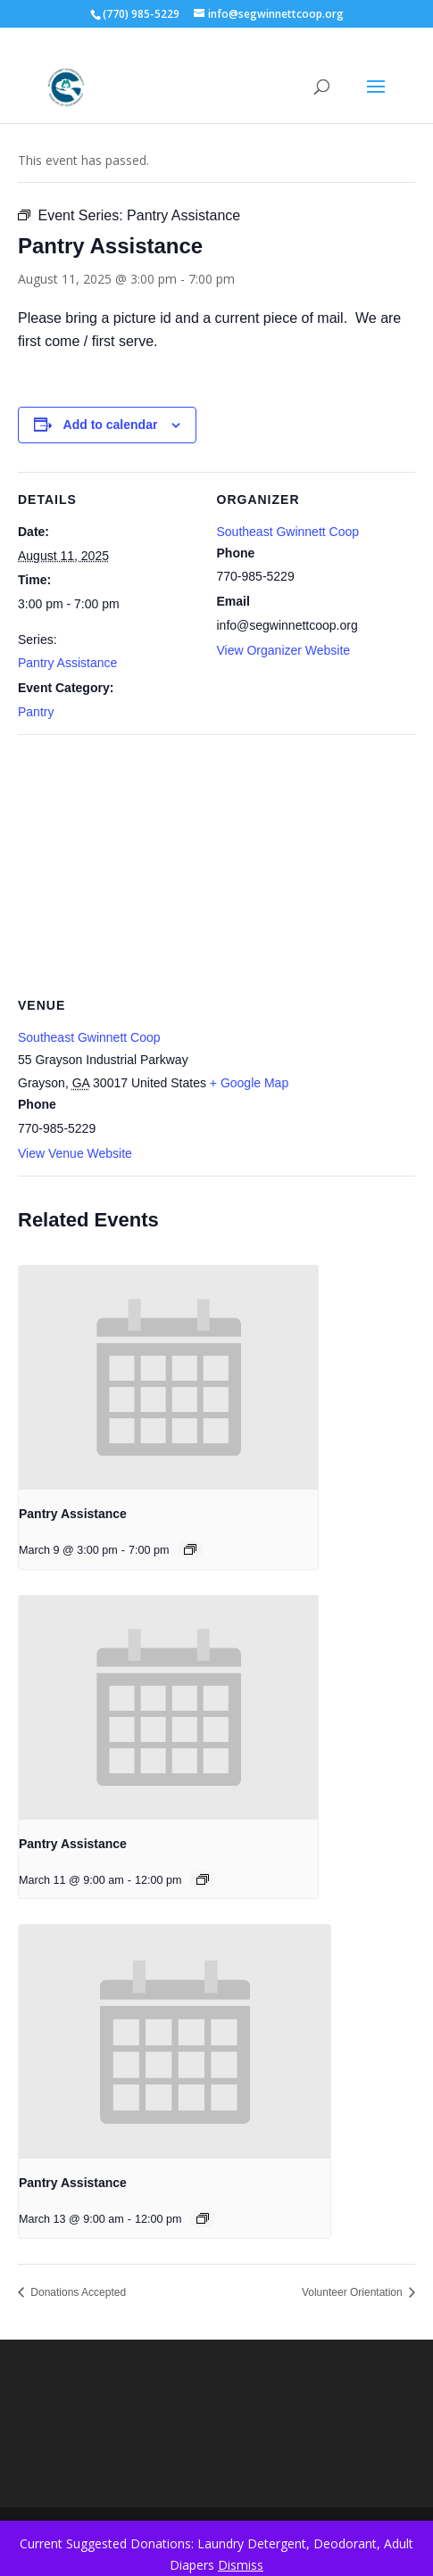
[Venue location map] (216, 862)
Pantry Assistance (67, 663)
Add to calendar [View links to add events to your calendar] (110, 424)
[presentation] (168, 1378)
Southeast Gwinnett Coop (288, 531)
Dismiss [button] (240, 2564)
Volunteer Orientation (353, 2292)
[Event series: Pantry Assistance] (190, 1549)
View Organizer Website (284, 650)
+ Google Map (249, 1083)
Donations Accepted (77, 2292)
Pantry (36, 712)
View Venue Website (75, 1153)
